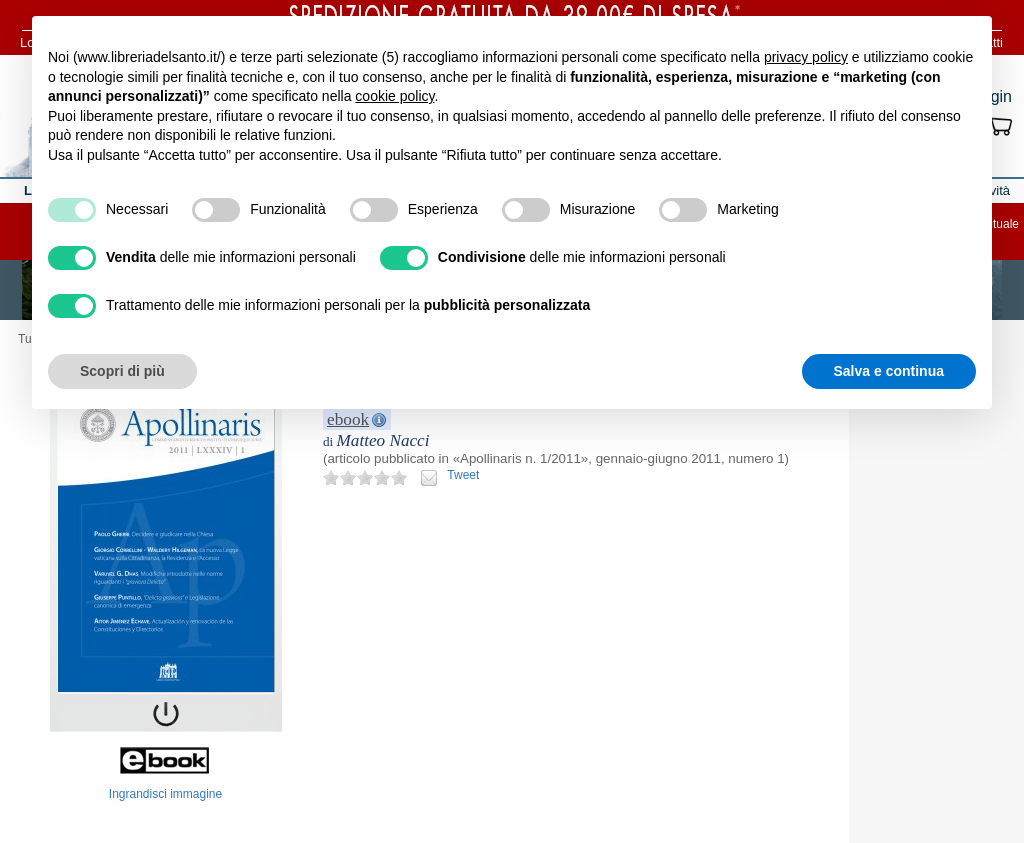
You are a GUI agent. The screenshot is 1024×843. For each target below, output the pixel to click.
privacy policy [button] (806, 57)
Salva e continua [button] (889, 371)
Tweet (463, 475)
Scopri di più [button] (122, 371)
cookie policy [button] (394, 96)
